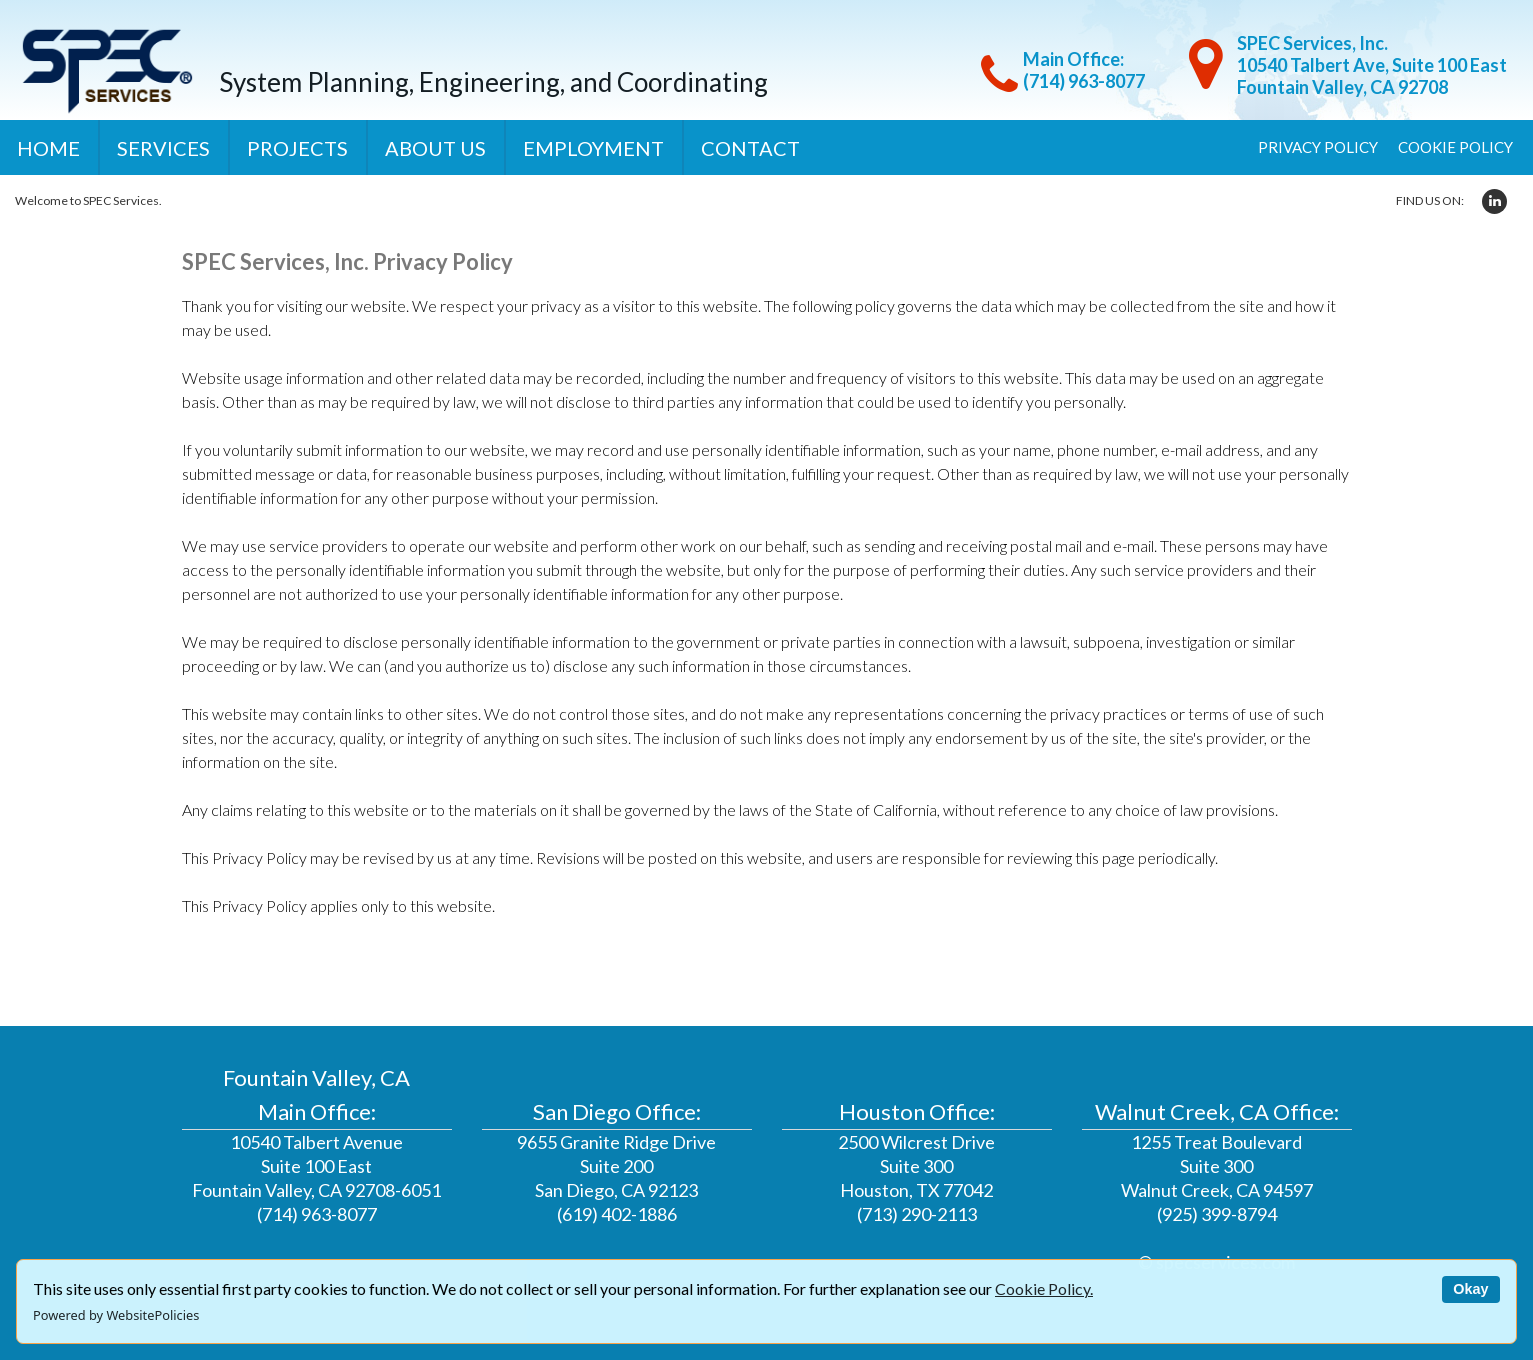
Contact (750, 148)
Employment (593, 148)
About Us (435, 148)
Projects (297, 148)
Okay (1470, 1289)
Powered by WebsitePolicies (116, 1315)
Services (163, 148)
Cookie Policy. (1044, 1288)
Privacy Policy (1318, 147)
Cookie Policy (1455, 147)
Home (48, 148)
